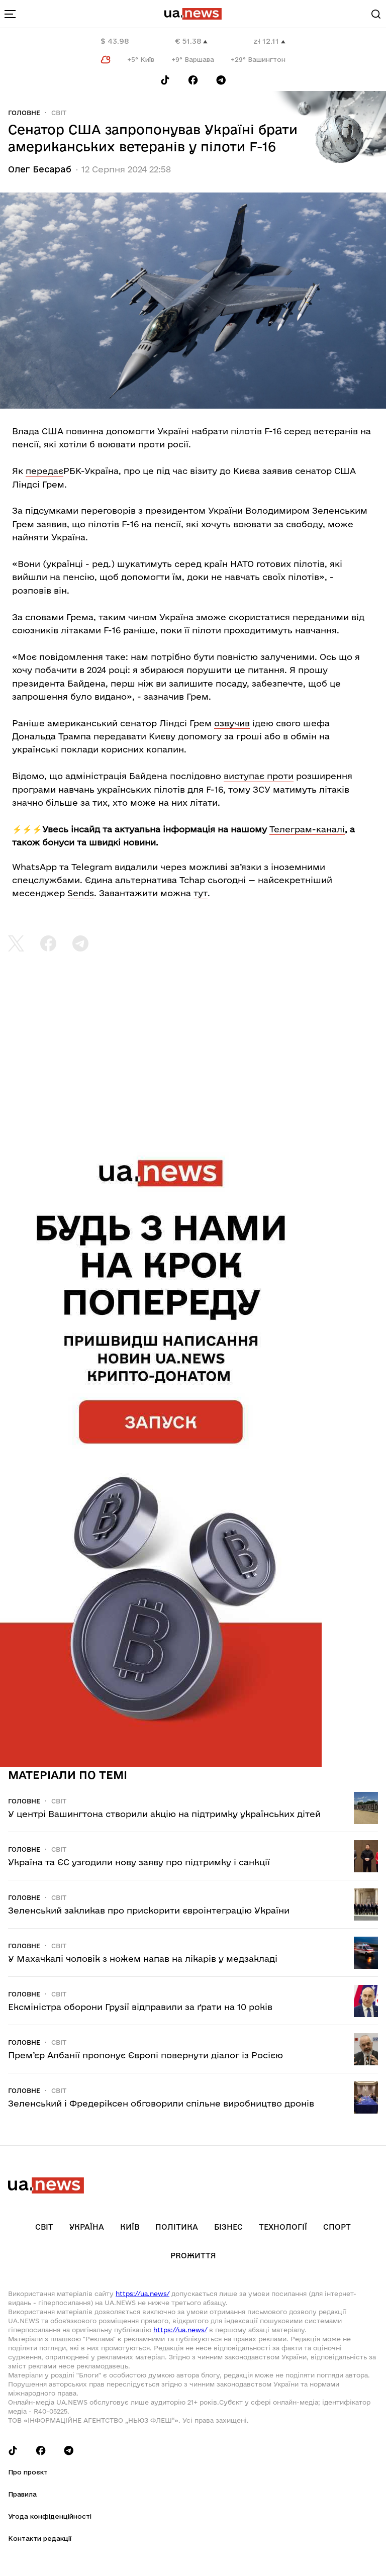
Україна (86, 2227)
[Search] (376, 14)
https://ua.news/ (142, 2293)
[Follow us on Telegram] (221, 80)
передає (44, 470)
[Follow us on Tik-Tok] (165, 80)
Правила (22, 2494)
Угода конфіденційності (49, 2516)
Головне (24, 112)
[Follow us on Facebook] (193, 80)
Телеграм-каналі (307, 829)
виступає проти (259, 776)
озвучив (232, 723)
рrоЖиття (193, 2255)
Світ (58, 112)
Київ (129, 2227)
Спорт (337, 2227)
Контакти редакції (39, 2538)
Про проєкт (28, 2471)
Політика (176, 2227)
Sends (80, 893)
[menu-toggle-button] (10, 14)
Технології (283, 2227)
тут (201, 893)
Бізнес (228, 2227)
